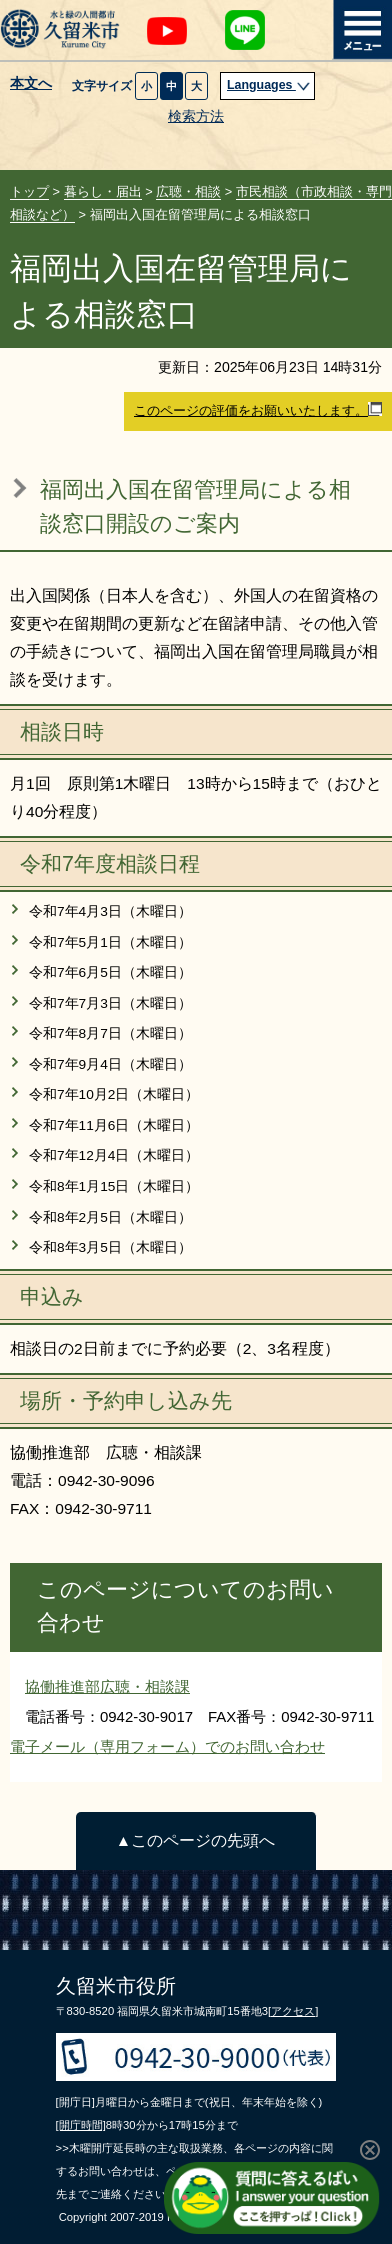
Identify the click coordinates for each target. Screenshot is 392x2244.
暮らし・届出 (103, 191)
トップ (29, 191)
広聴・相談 (188, 191)
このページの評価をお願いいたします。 (258, 410)
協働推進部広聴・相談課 (107, 1686)
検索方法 (196, 116)
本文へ (31, 84)
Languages (269, 85)
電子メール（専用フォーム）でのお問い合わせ (167, 1746)
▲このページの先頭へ (195, 1840)
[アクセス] (293, 2011)
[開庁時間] (81, 2125)
